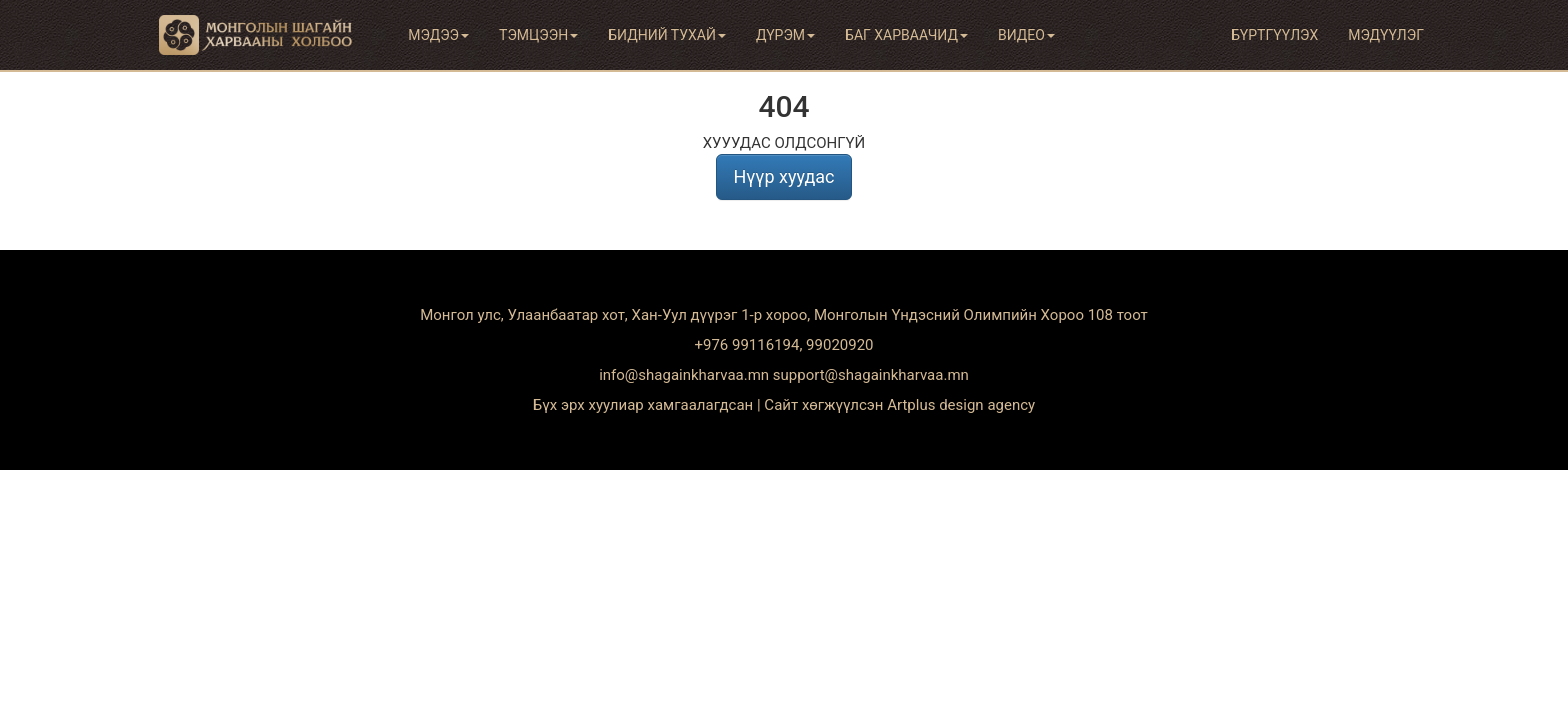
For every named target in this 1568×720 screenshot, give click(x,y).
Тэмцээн (538, 35)
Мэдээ (438, 35)
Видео (1026, 35)
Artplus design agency (961, 405)
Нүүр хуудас (783, 176)
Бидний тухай (667, 35)
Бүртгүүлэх (1274, 35)
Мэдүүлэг (1386, 35)
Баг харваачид (906, 35)
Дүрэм (785, 35)
